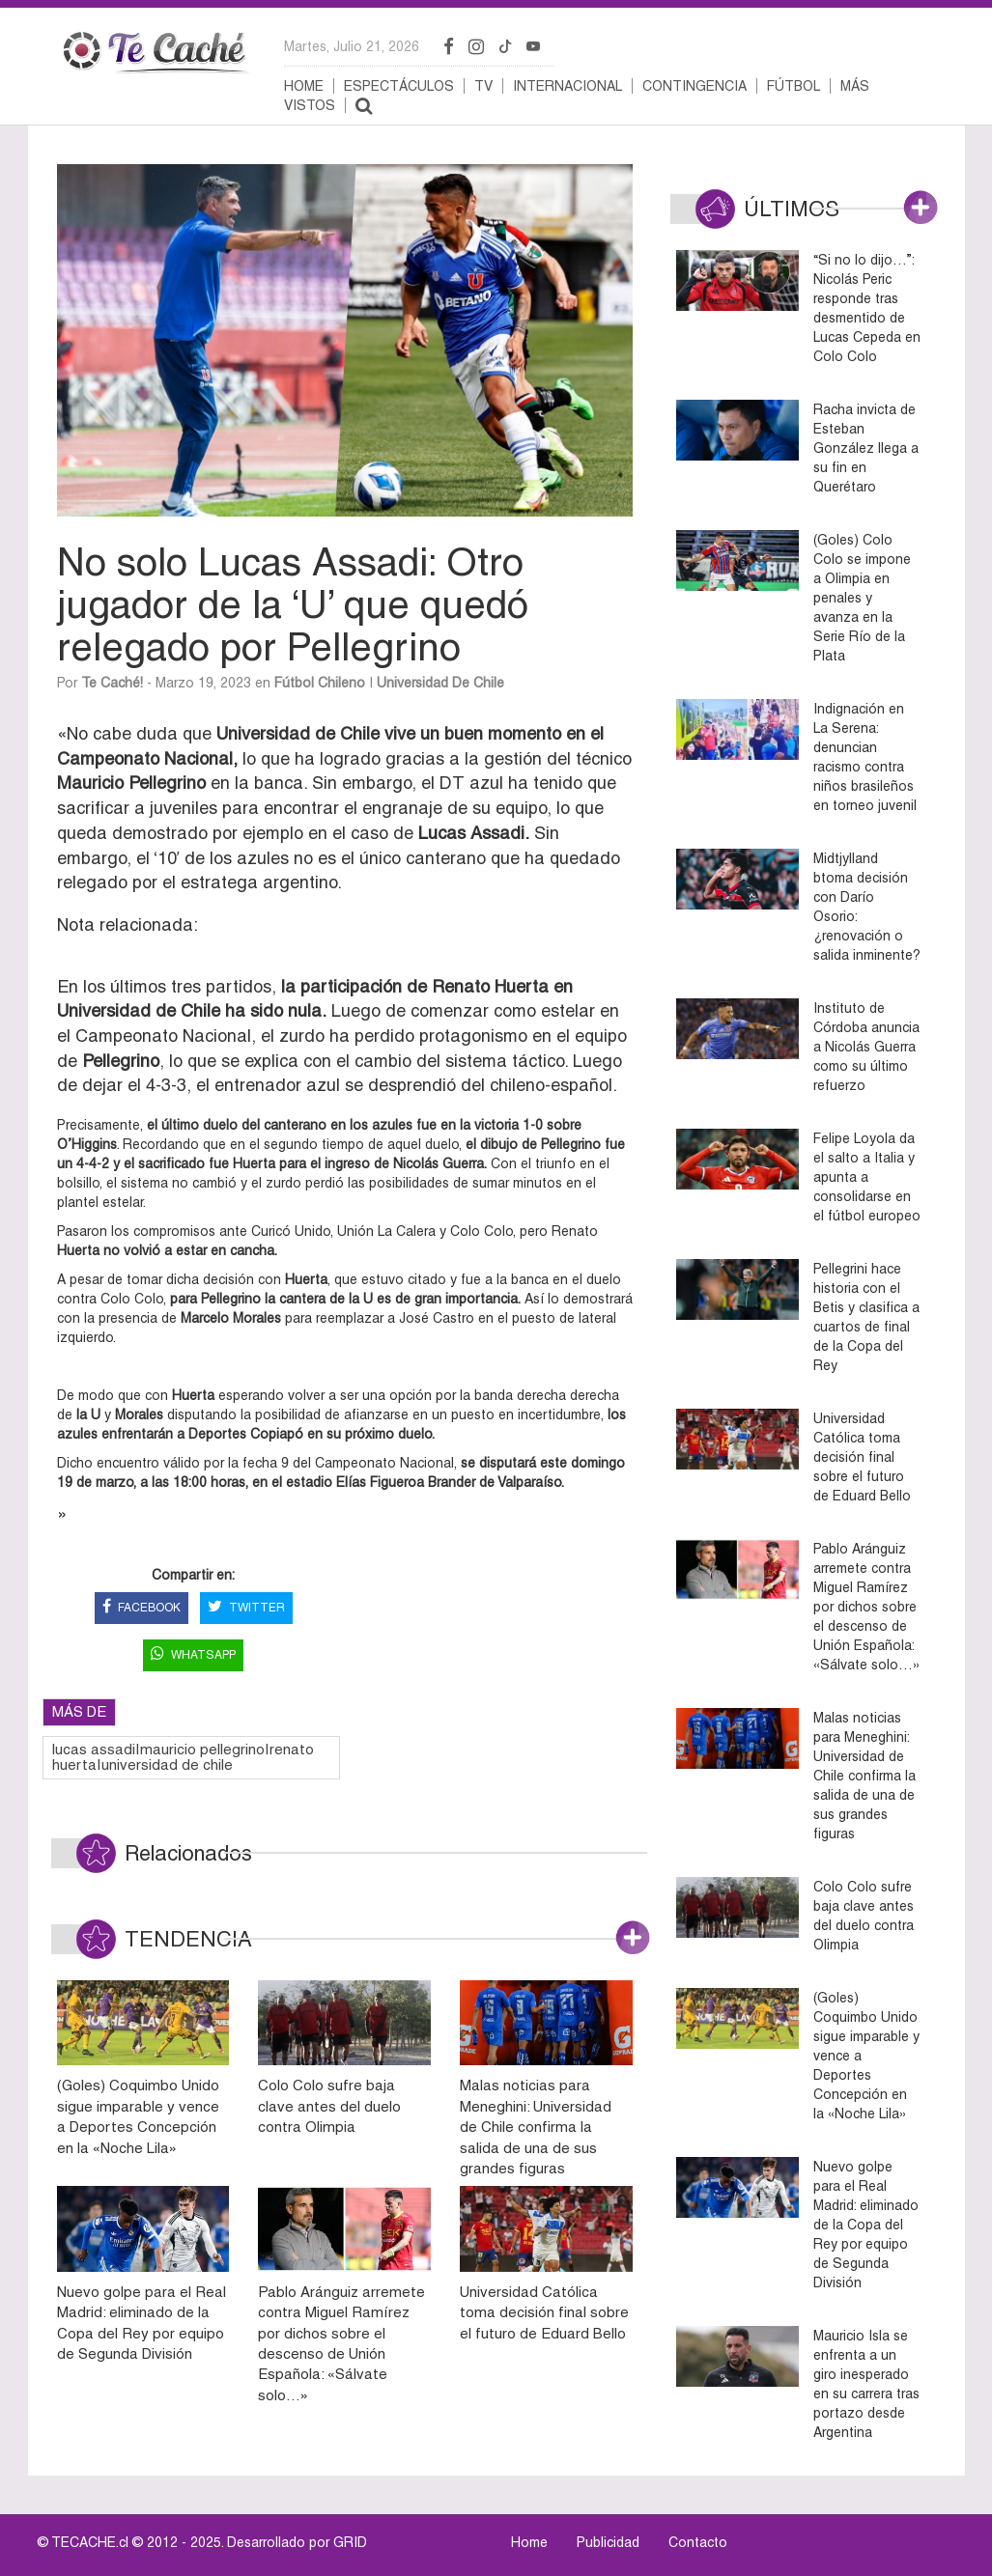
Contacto (697, 2542)
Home (304, 86)
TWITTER (246, 1608)
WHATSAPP (193, 1655)
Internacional (567, 86)
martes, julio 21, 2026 (351, 46)
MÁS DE (79, 1711)
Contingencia (694, 86)
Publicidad (608, 2542)
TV (483, 86)
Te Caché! (112, 682)
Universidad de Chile (440, 682)
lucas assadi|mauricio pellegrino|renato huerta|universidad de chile (183, 1757)
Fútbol (793, 86)
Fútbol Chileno (319, 682)
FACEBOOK (141, 1608)
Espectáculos (399, 86)
